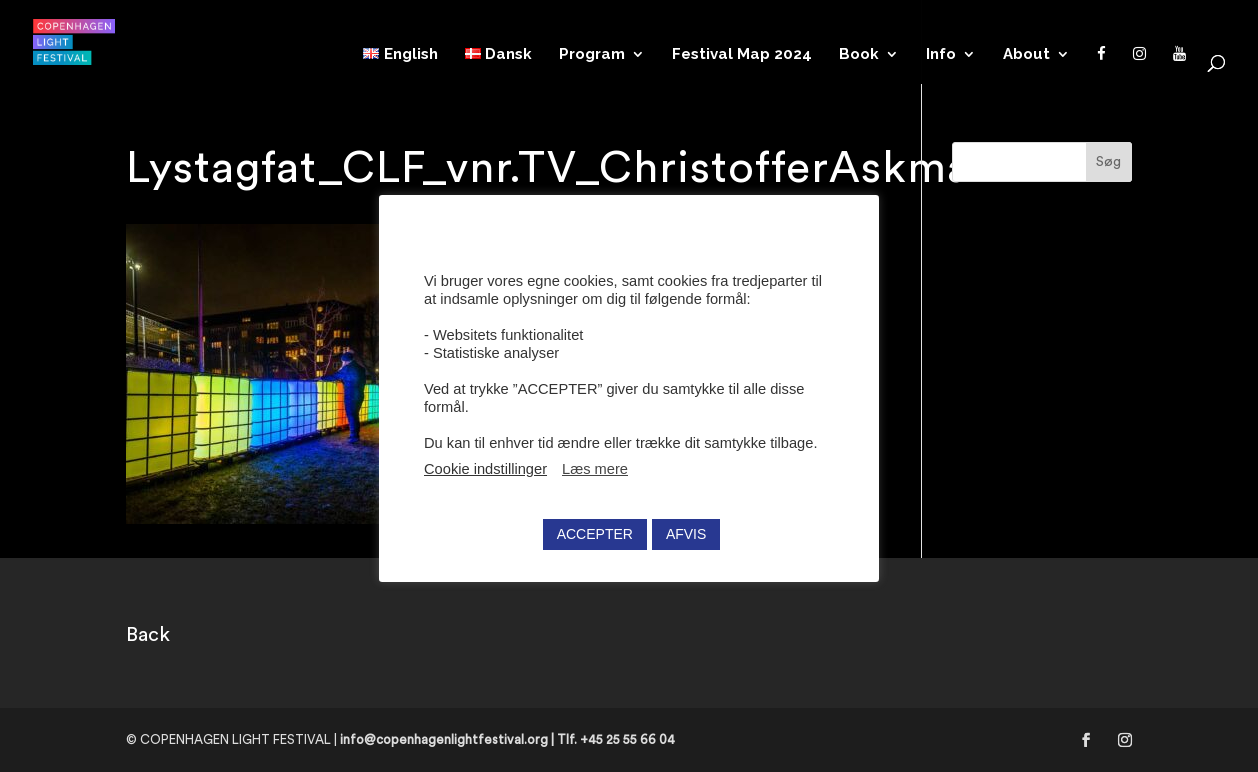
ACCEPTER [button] (595, 534)
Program (592, 55)
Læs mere (595, 469)
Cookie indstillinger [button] (485, 469)
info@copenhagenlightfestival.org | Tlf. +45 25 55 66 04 (507, 739)
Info (941, 55)
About (1026, 55)
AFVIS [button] (686, 534)
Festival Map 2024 (742, 55)
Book (859, 55)
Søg (1108, 162)
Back (148, 635)
